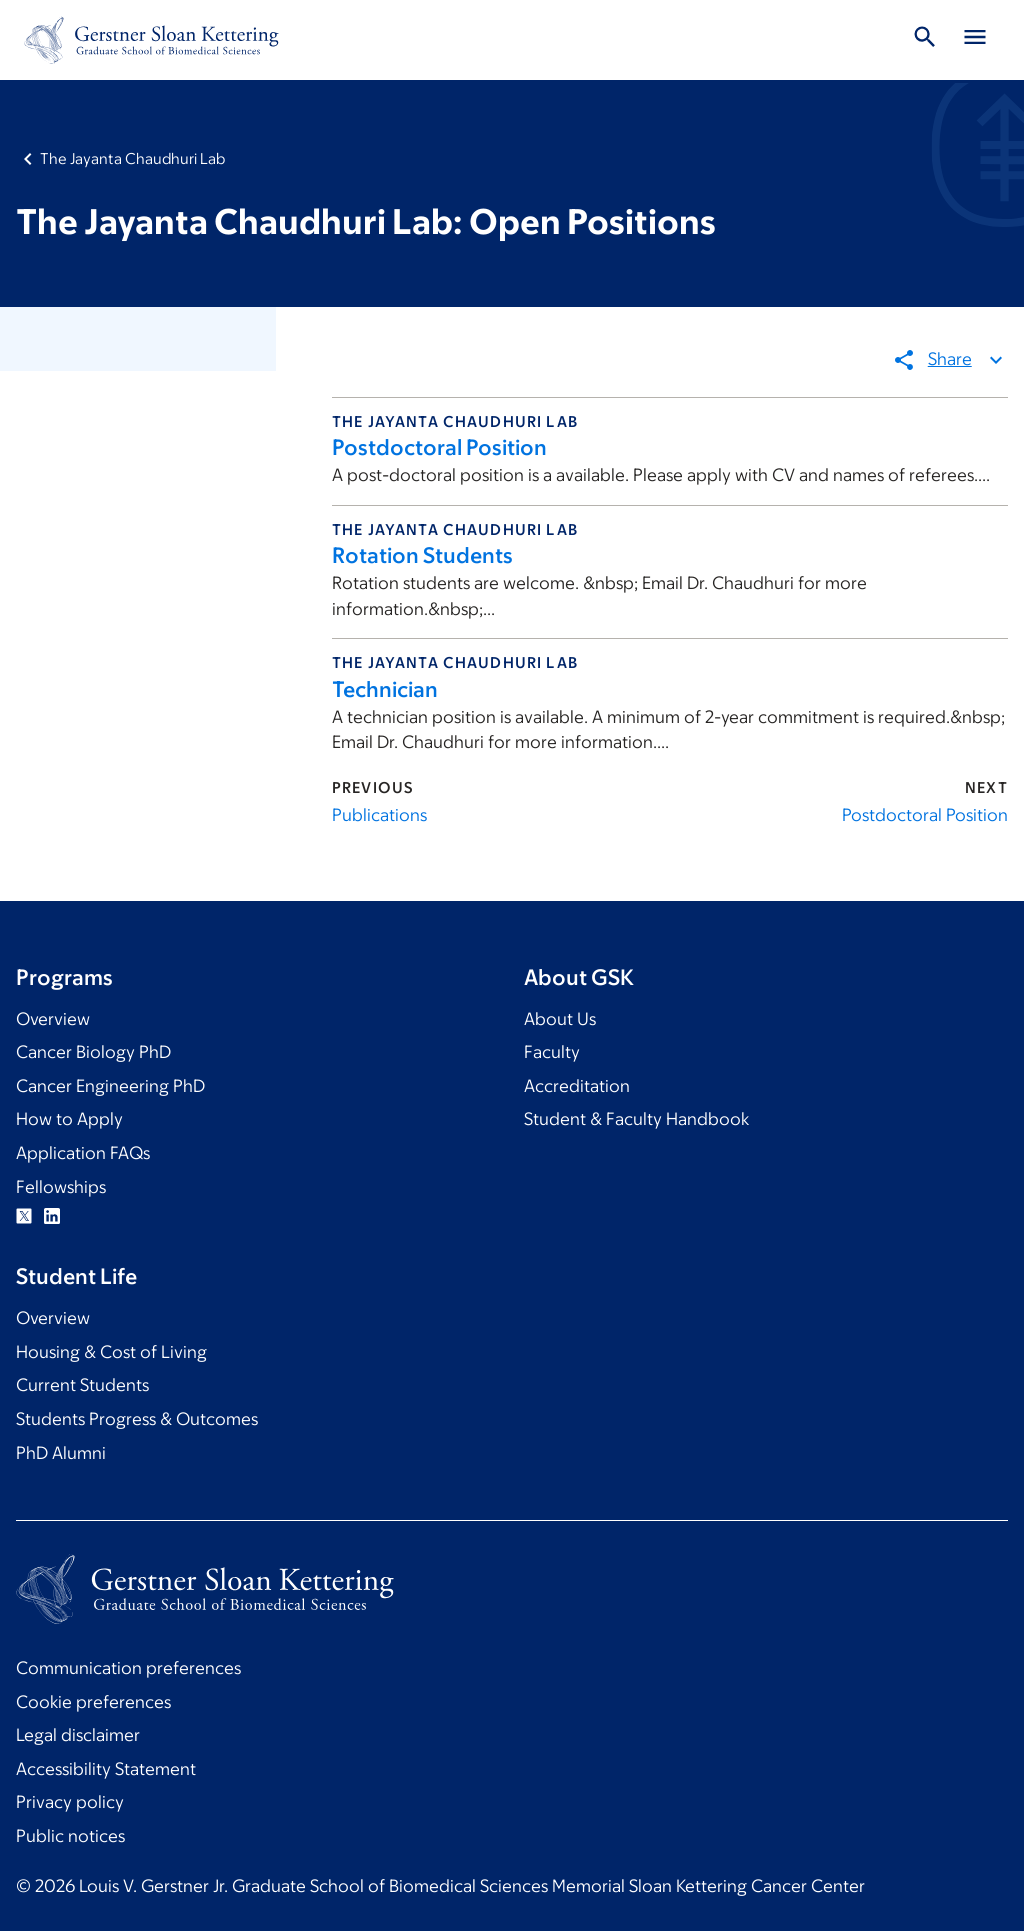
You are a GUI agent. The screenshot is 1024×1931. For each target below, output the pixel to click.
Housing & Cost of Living (111, 1352)
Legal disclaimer (78, 1735)
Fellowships (61, 1187)
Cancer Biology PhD (93, 1052)
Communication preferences (128, 1668)
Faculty (552, 1052)
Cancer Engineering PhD (110, 1086)
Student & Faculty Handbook (636, 1119)
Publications (379, 815)
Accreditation (577, 1086)
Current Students (82, 1385)
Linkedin (52, 1216)
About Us (560, 1019)
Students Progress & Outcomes (137, 1419)
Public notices (70, 1836)
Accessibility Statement (106, 1769)
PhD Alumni (61, 1453)
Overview (53, 1019)
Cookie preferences (93, 1702)
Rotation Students (422, 555)
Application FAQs (83, 1153)
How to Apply (69, 1119)
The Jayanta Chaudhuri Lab (132, 158)
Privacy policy (70, 1802)
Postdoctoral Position (439, 447)
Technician (385, 689)
